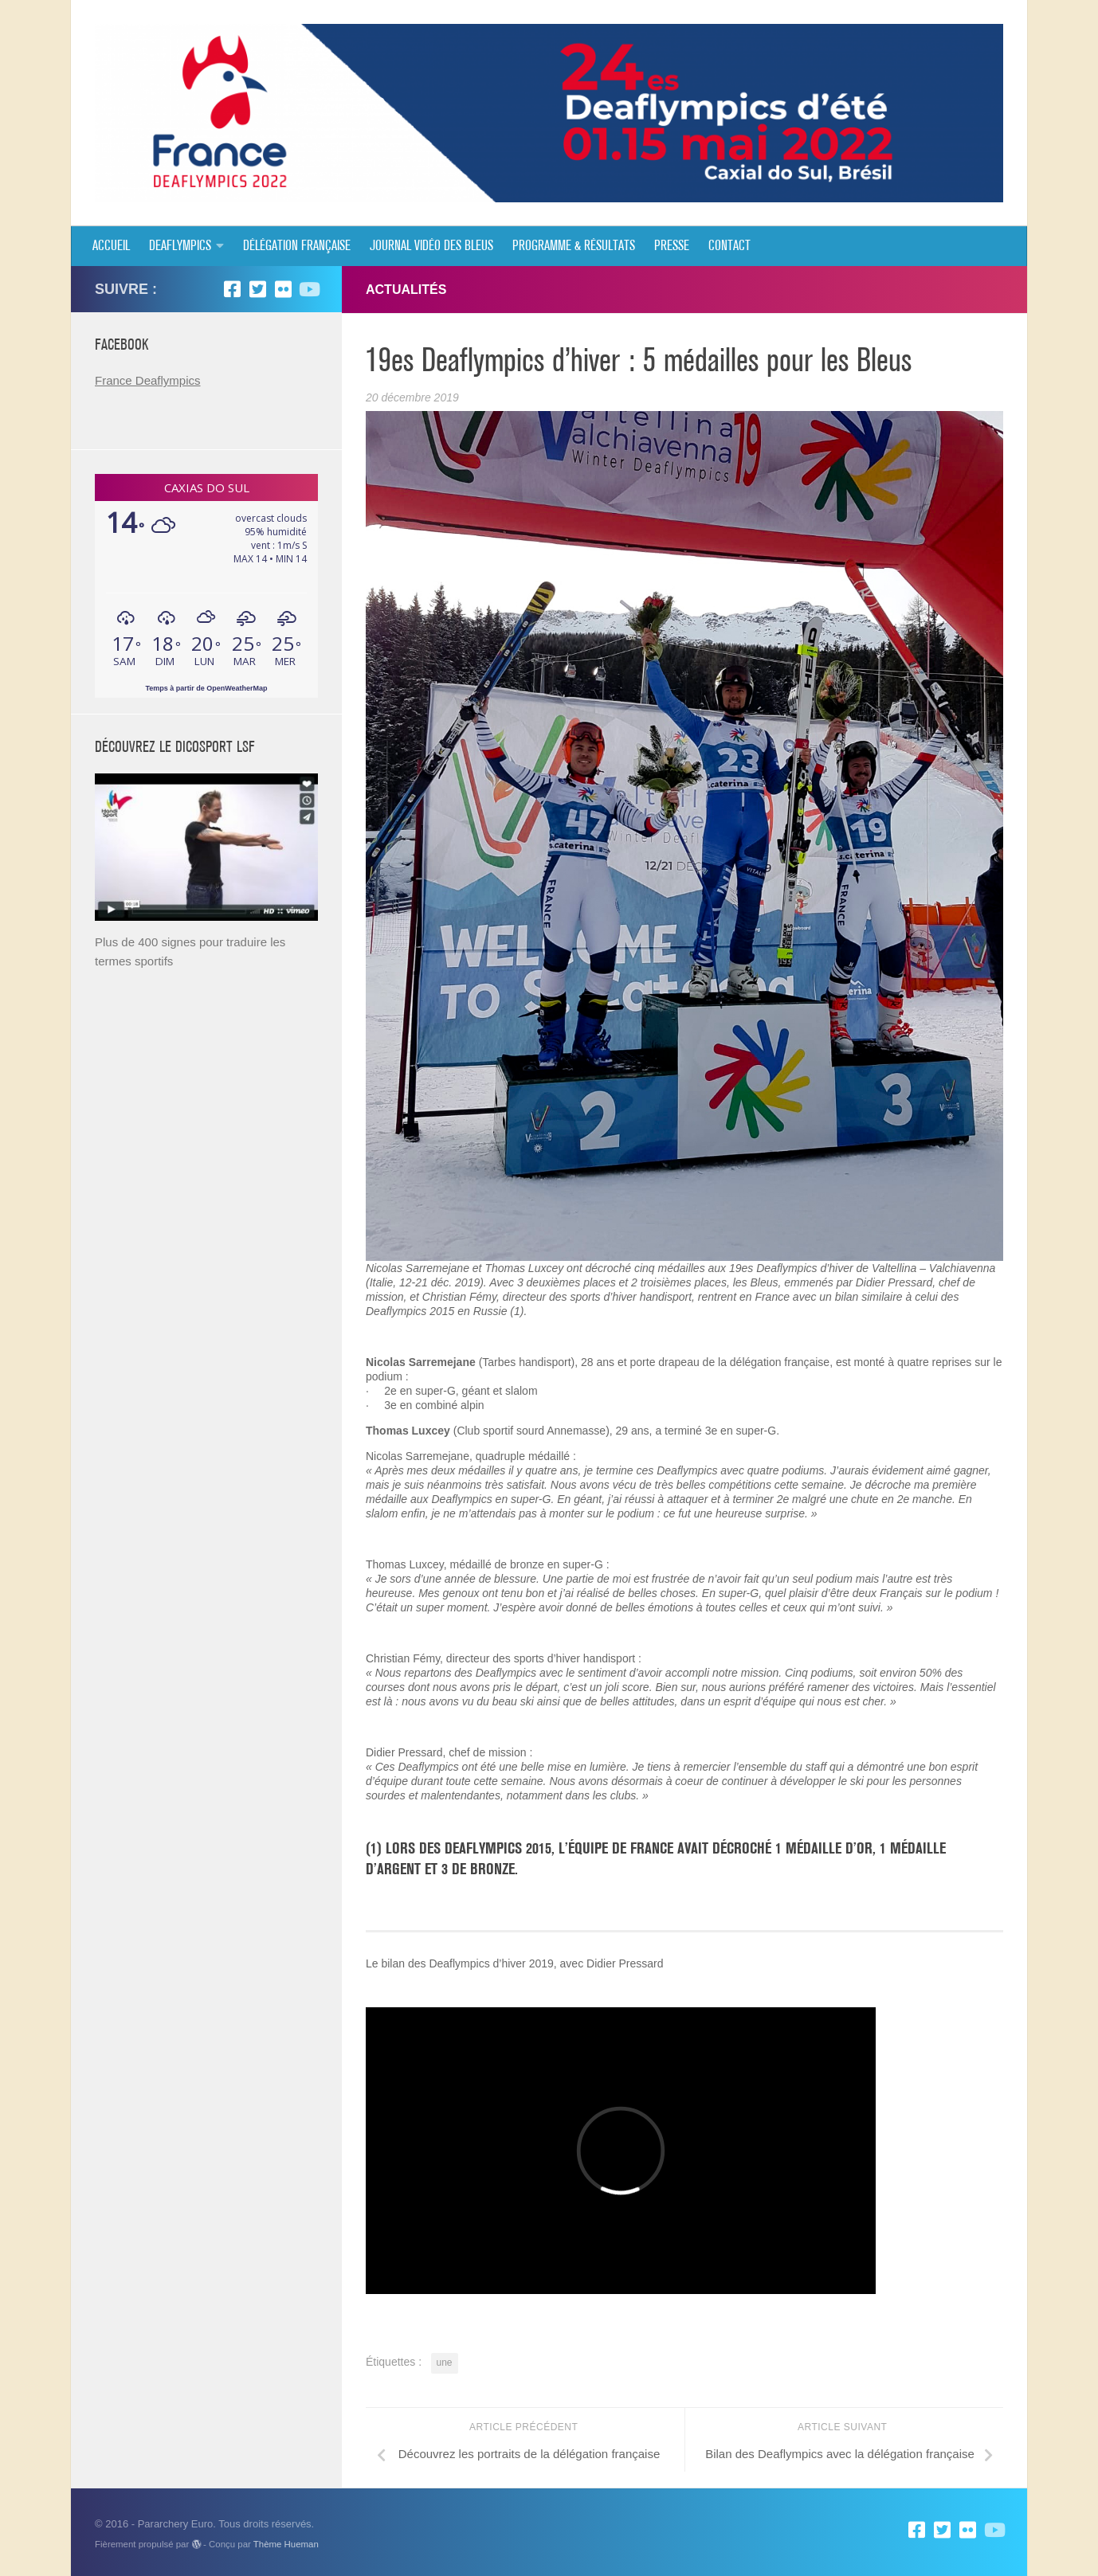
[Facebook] (231, 289)
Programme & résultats (573, 246)
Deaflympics (180, 246)
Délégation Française (297, 246)
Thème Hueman (286, 2544)
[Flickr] (282, 289)
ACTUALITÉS (406, 289)
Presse (671, 246)
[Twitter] (257, 289)
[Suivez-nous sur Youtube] (308, 289)
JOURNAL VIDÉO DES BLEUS (431, 246)
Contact (729, 246)
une (445, 2362)
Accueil (111, 246)
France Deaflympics (148, 380)
